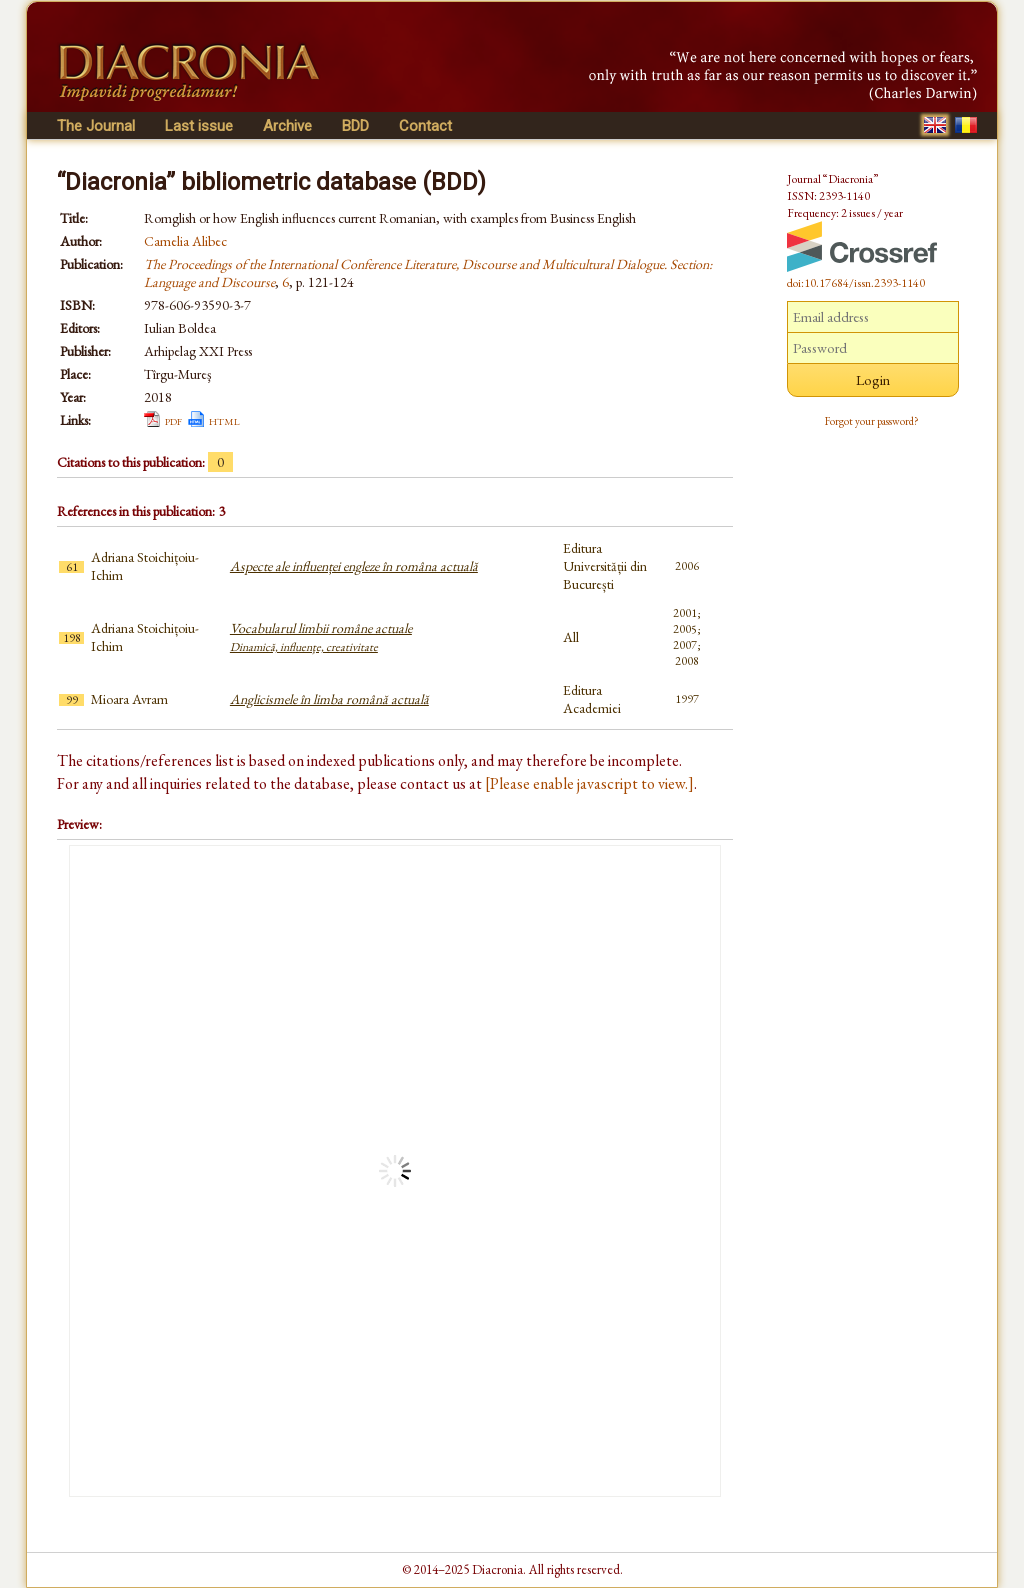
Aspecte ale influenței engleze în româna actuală (354, 566)
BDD (355, 126)
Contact (425, 126)
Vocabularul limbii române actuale (321, 637)
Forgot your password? (872, 421)
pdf (173, 420)
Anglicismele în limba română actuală (329, 699)
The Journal (96, 126)
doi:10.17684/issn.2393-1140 (856, 283)
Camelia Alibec (185, 241)
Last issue (199, 126)
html (224, 420)
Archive (287, 126)
